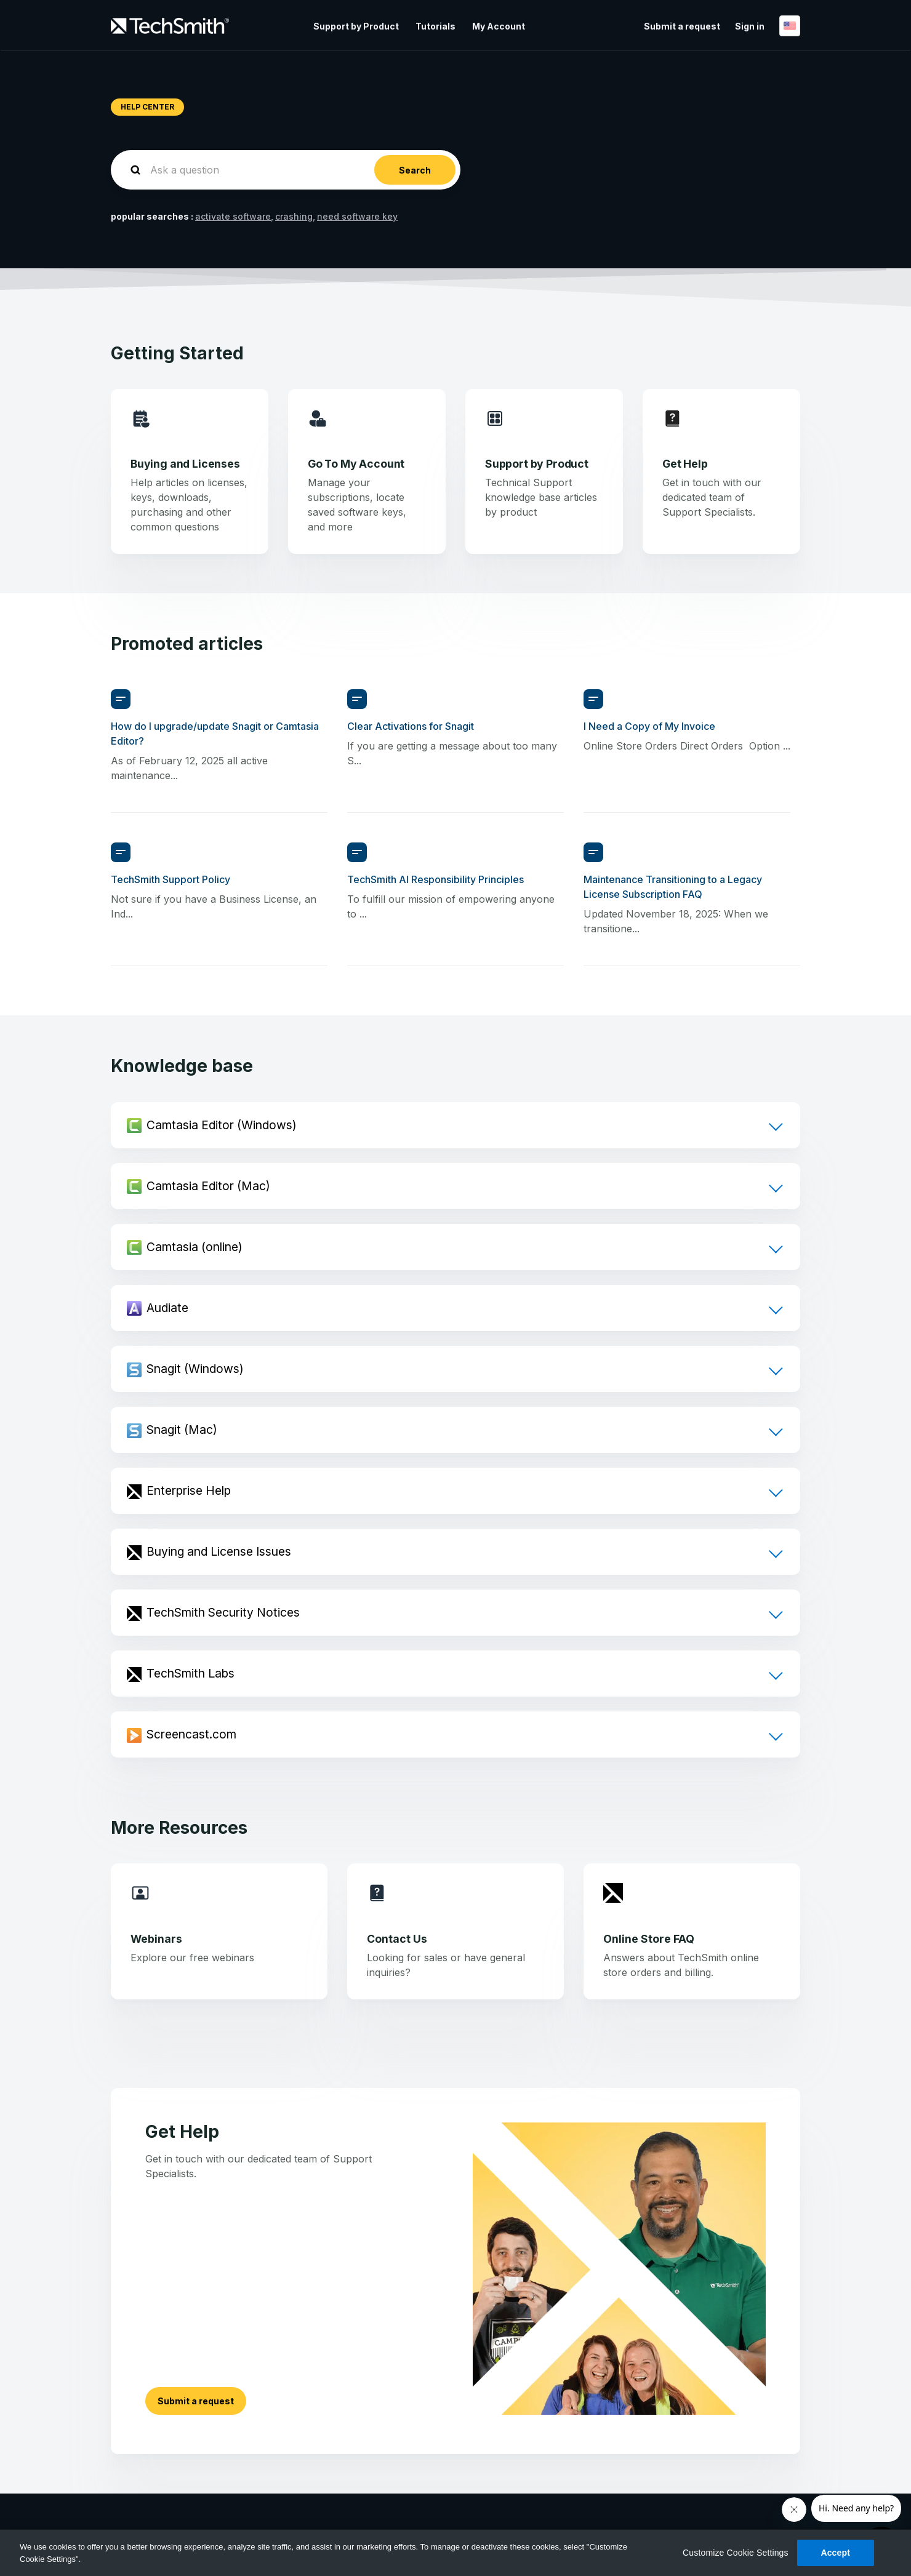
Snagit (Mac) (181, 1429)
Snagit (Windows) (195, 1368)
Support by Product (356, 26)
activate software (233, 216)
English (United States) (789, 25)
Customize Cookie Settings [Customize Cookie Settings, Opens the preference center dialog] (736, 2553)
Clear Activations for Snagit (410, 726)
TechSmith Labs (190, 1673)
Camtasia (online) (194, 1246)
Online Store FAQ (648, 1938)
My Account (498, 26)
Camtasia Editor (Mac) (208, 1185)
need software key (357, 216)
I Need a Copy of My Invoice (649, 726)
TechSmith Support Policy (170, 879)
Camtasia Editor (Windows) (221, 1125)
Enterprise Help (188, 1490)
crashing (294, 216)
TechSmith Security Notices (223, 1612)
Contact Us (397, 1938)
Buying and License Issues (218, 1551)
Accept (835, 2553)
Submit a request (682, 26)
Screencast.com (191, 1734)
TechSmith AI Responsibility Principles (435, 879)
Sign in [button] (750, 26)
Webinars (156, 1938)
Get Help (685, 463)
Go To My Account (356, 463)
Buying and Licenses (185, 463)
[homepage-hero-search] (285, 170)
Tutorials (435, 26)
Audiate (167, 1307)
